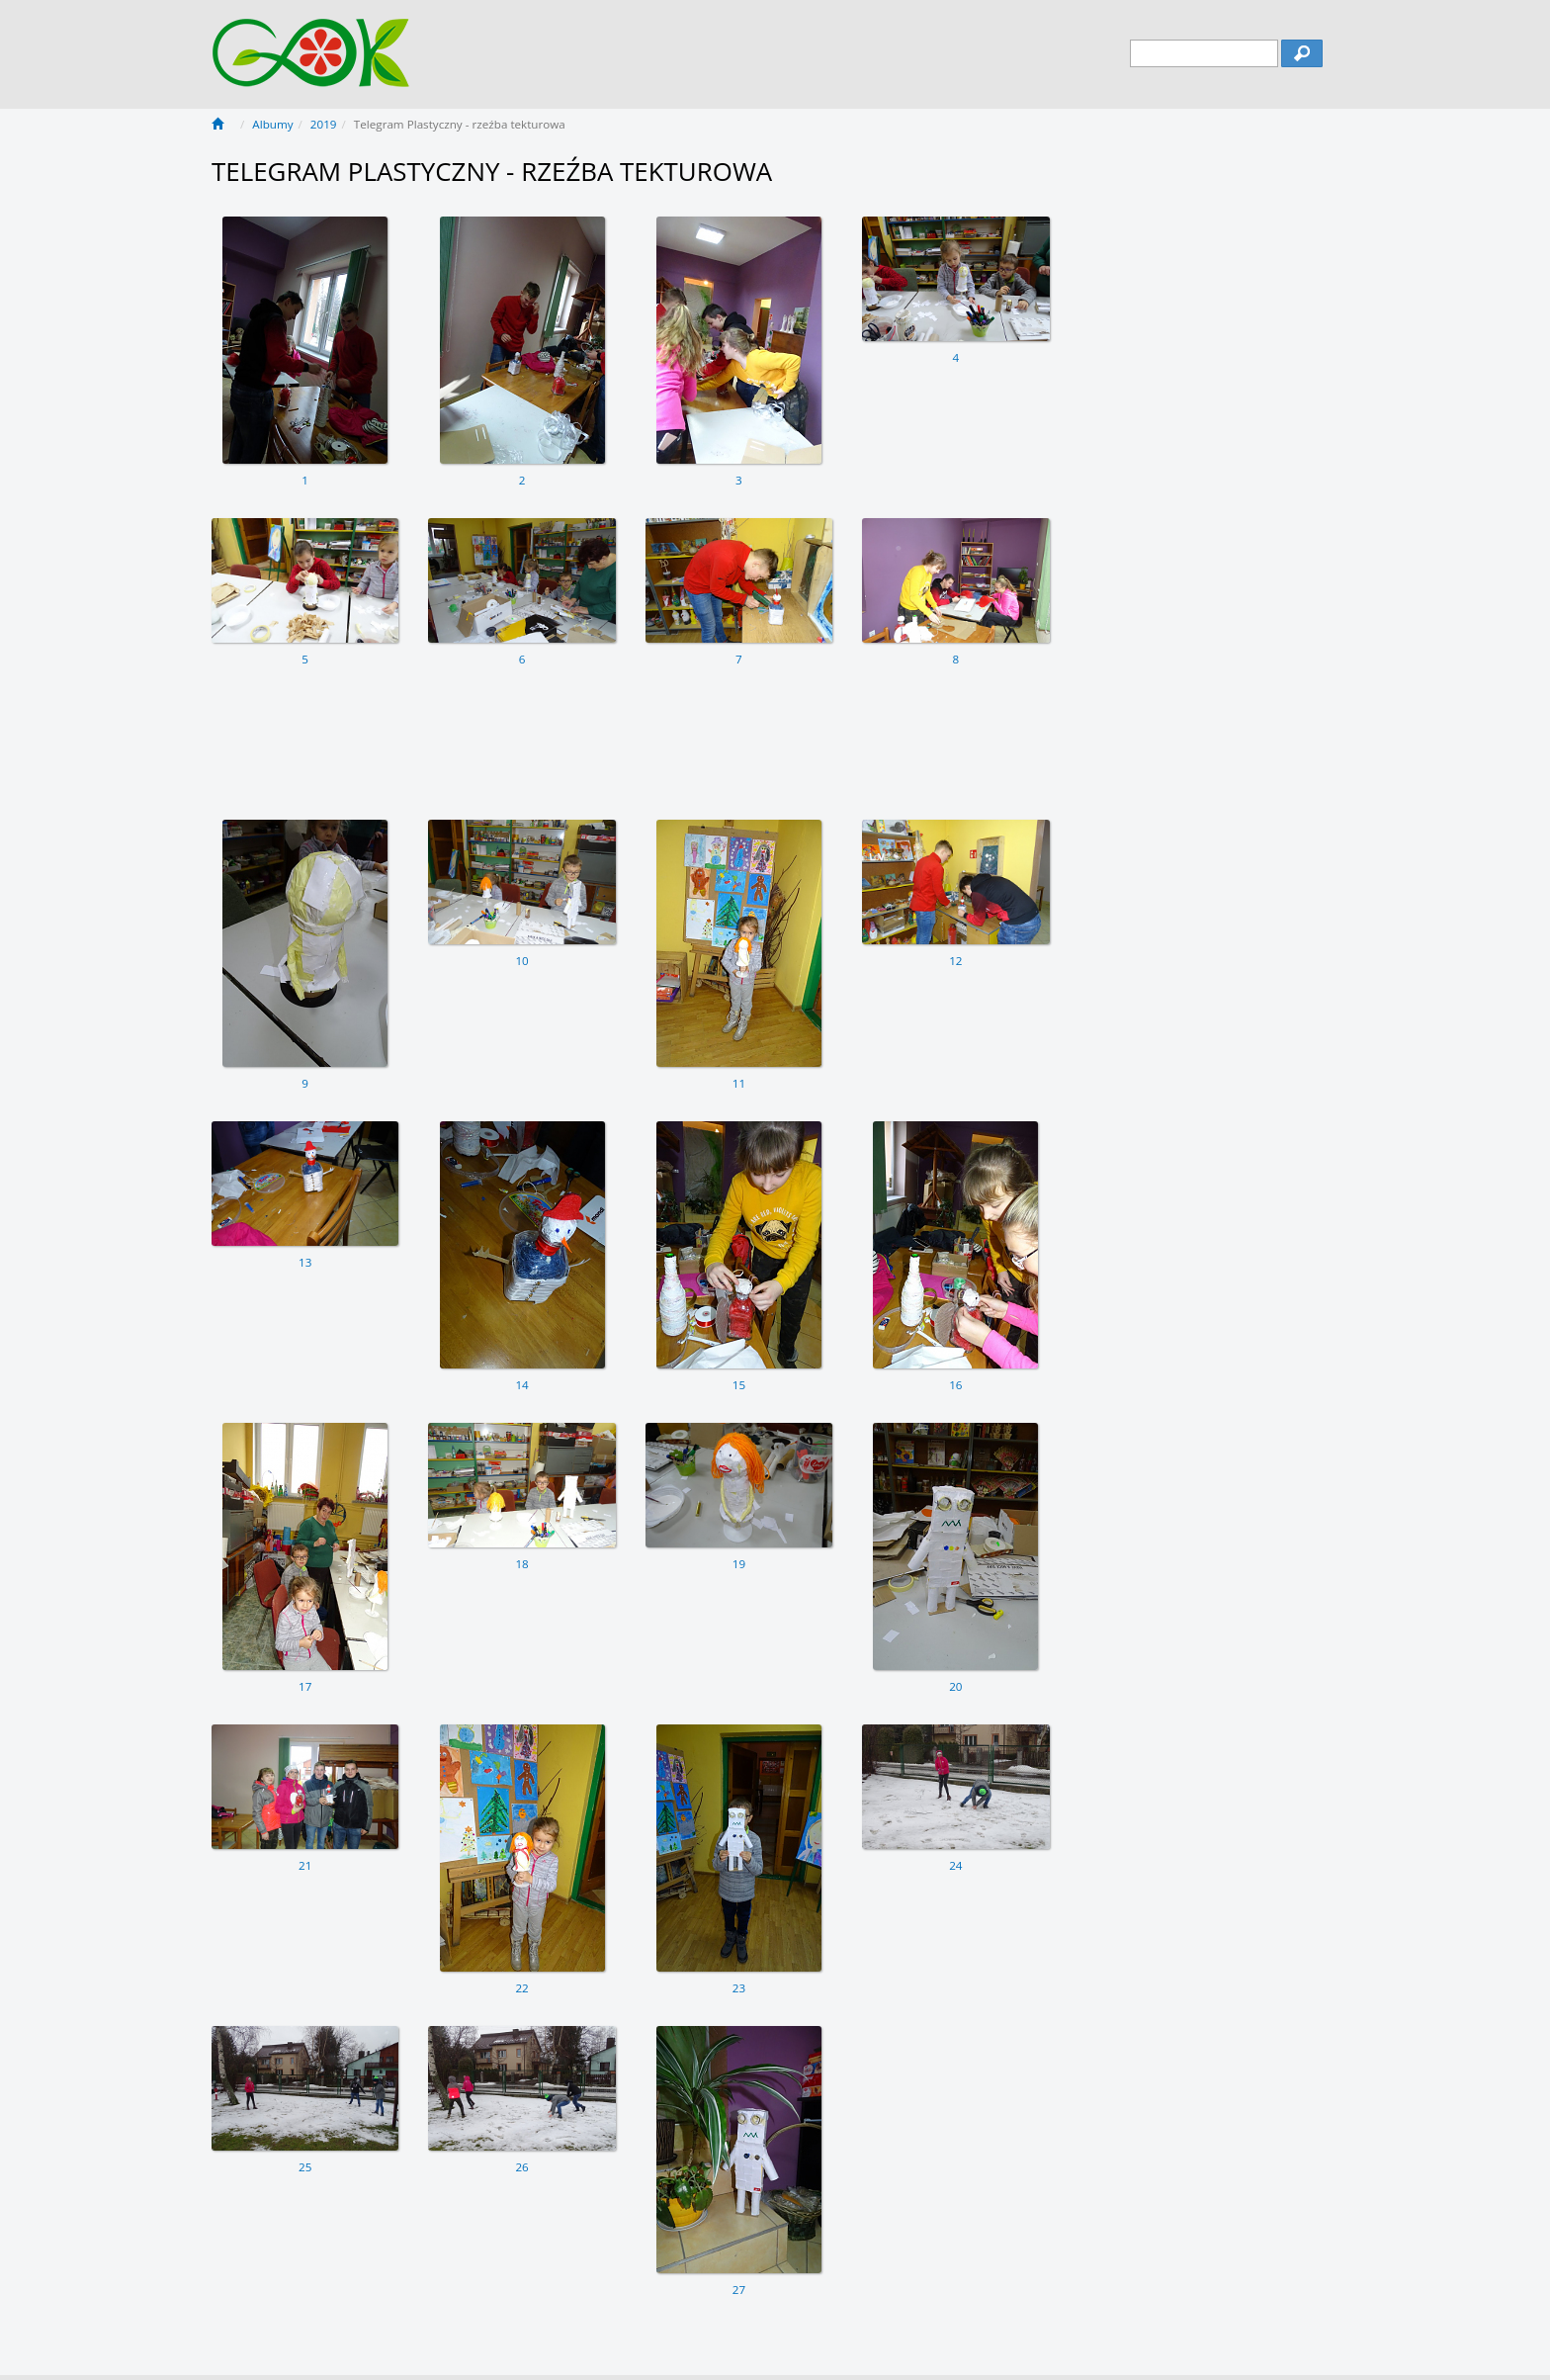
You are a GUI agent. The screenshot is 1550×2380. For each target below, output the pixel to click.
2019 (323, 124)
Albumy (272, 124)
